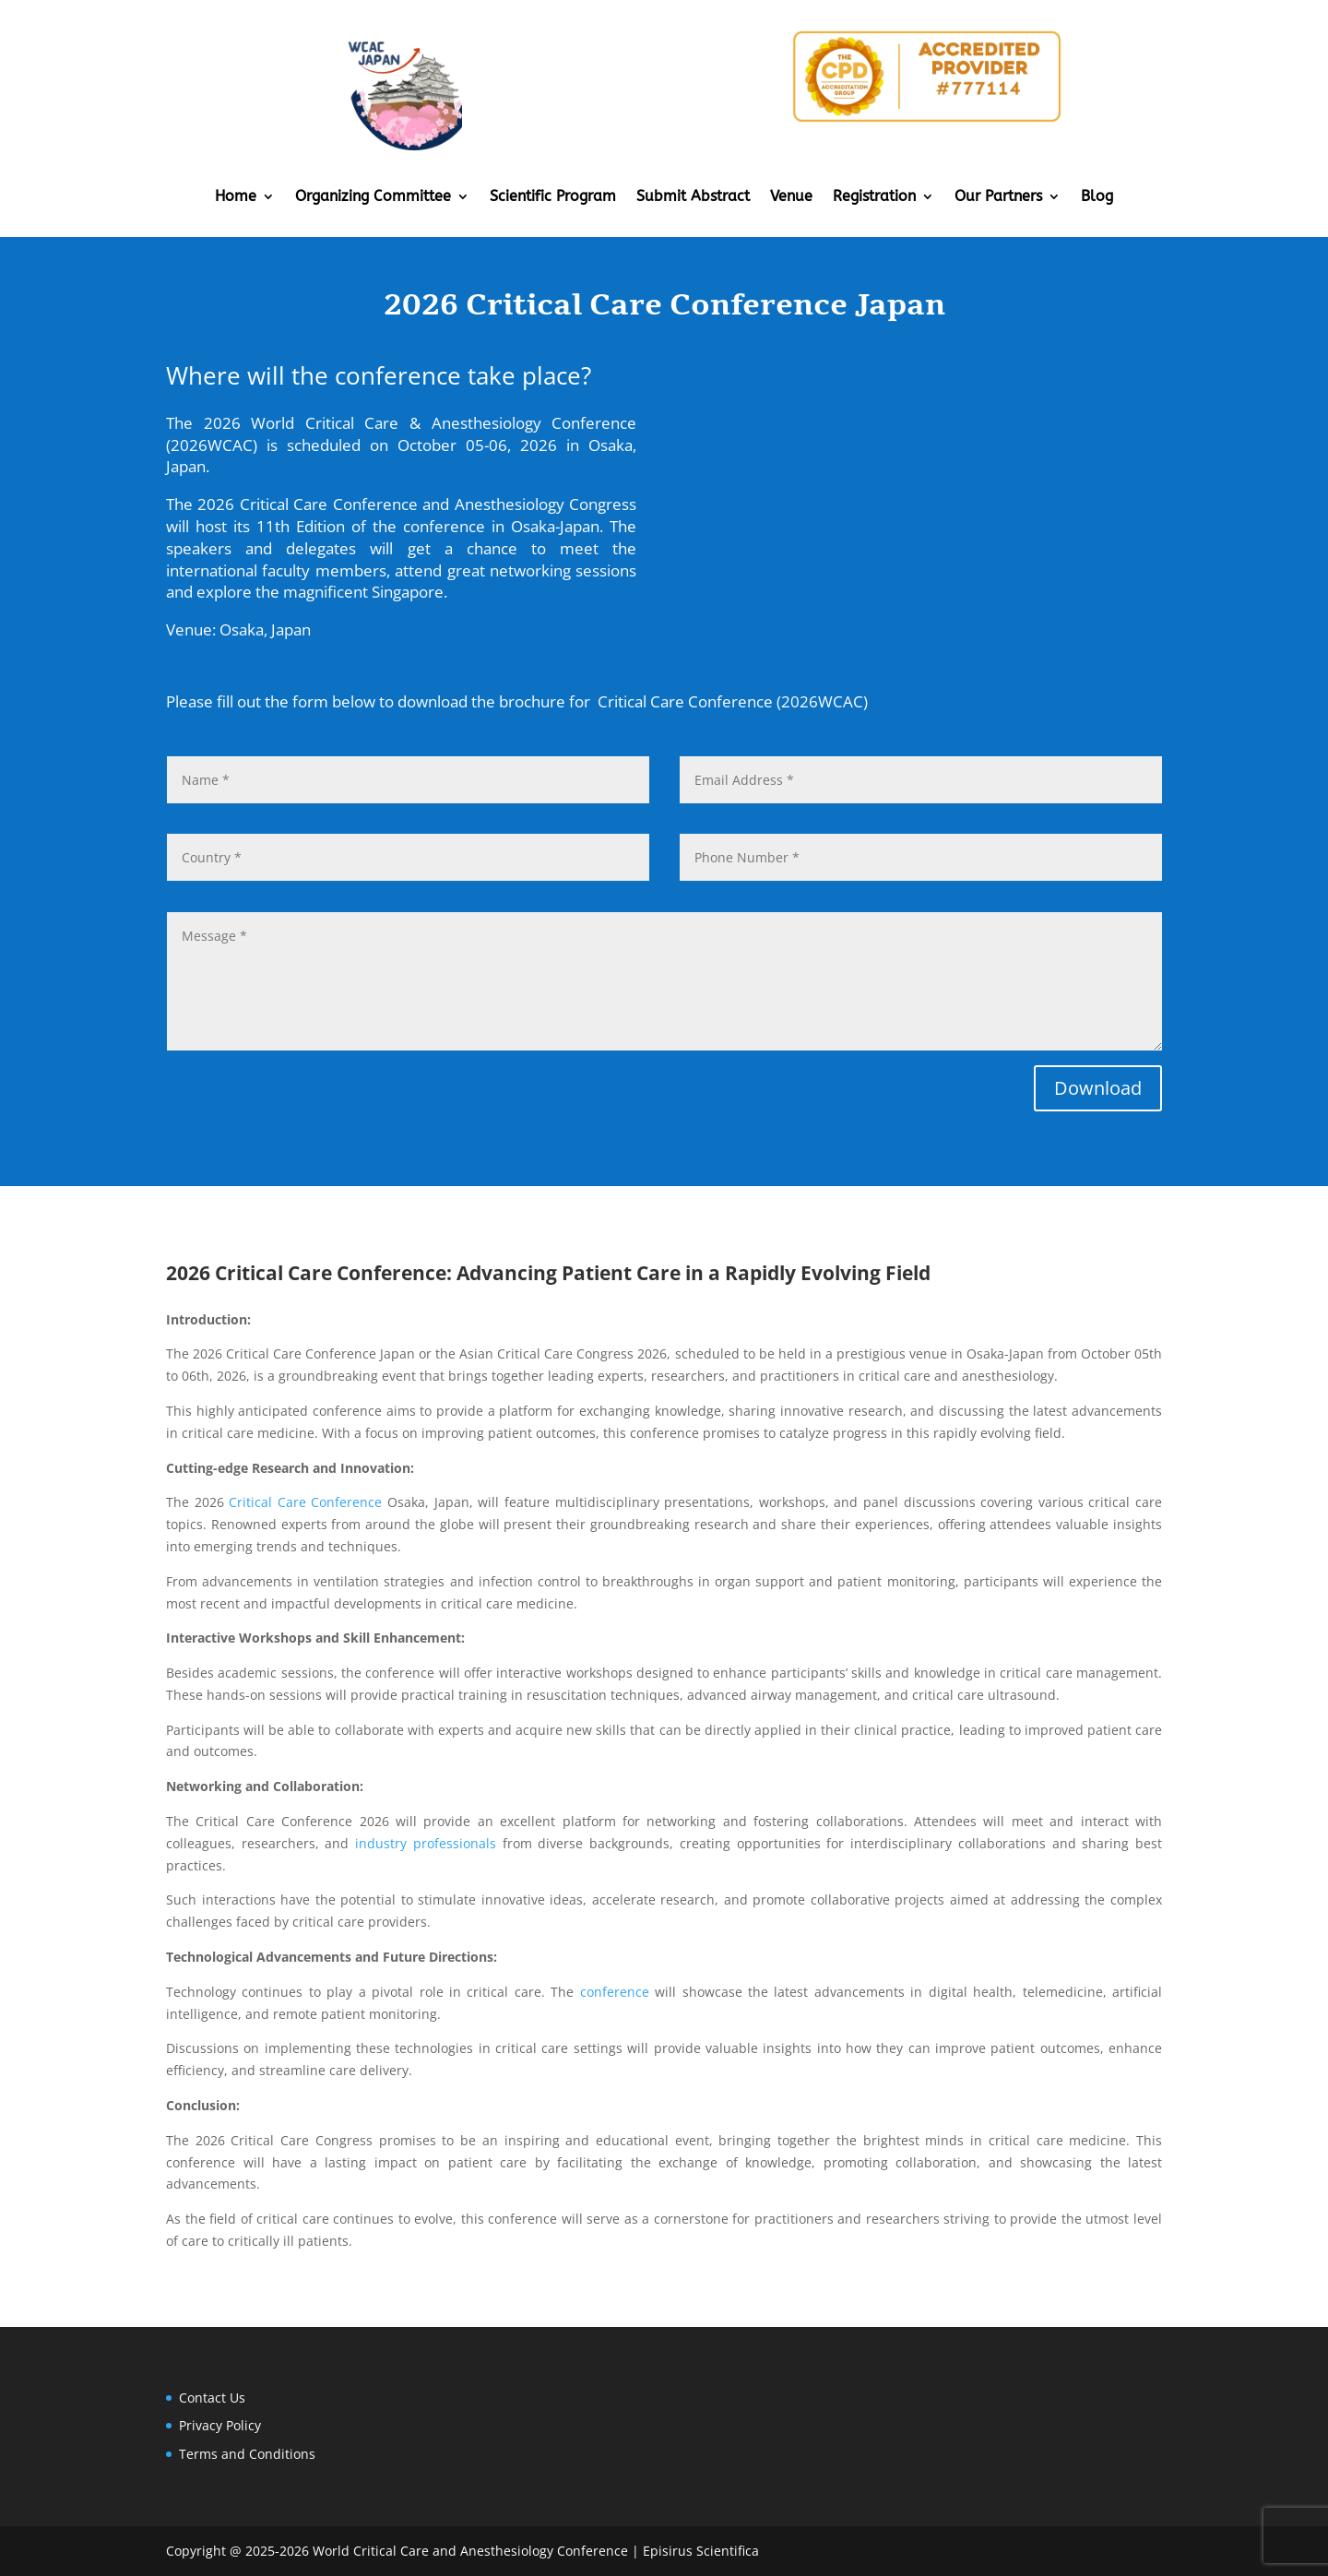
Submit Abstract (693, 197)
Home (235, 197)
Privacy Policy (220, 2425)
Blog (1097, 197)
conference (614, 1991)
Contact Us (212, 2397)
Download (1098, 1087)
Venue (791, 197)
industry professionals (425, 1843)
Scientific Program (553, 197)
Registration (874, 197)
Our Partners (998, 197)
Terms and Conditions (247, 2454)
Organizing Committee (373, 197)
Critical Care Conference (305, 1502)
